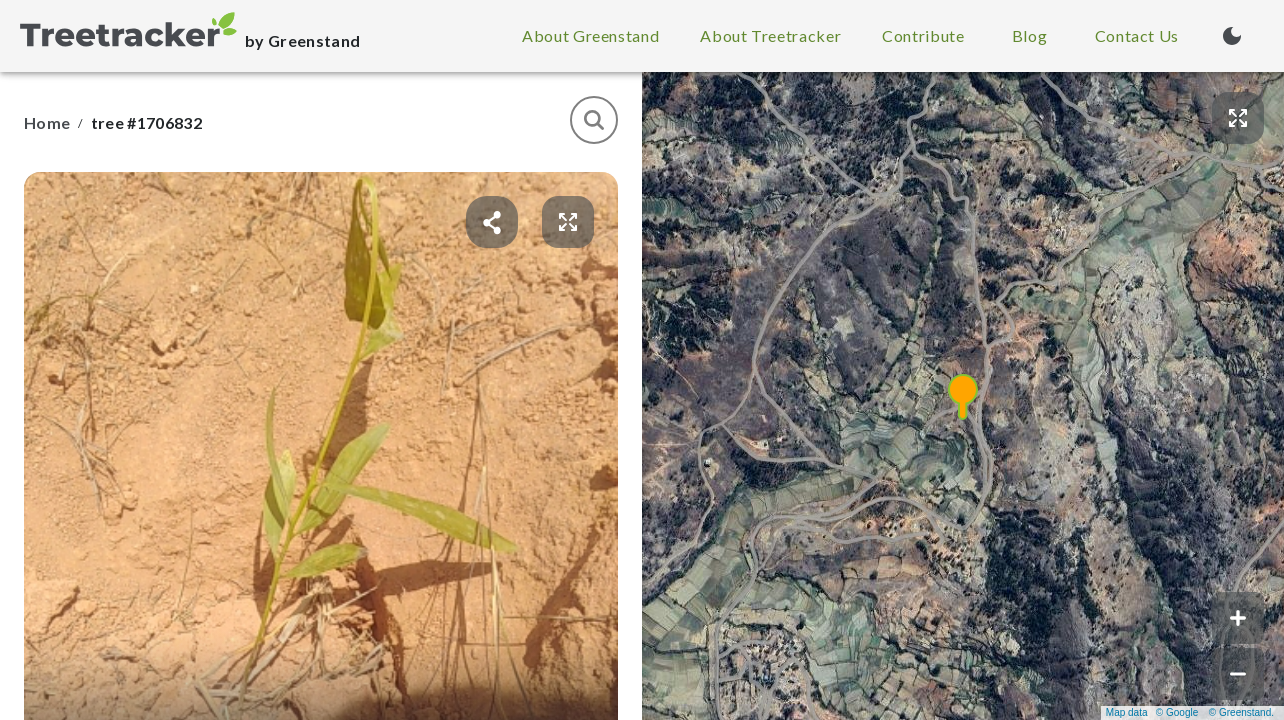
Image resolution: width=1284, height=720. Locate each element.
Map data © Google (1152, 712)
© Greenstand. (1241, 712)
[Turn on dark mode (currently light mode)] (1232, 36)
